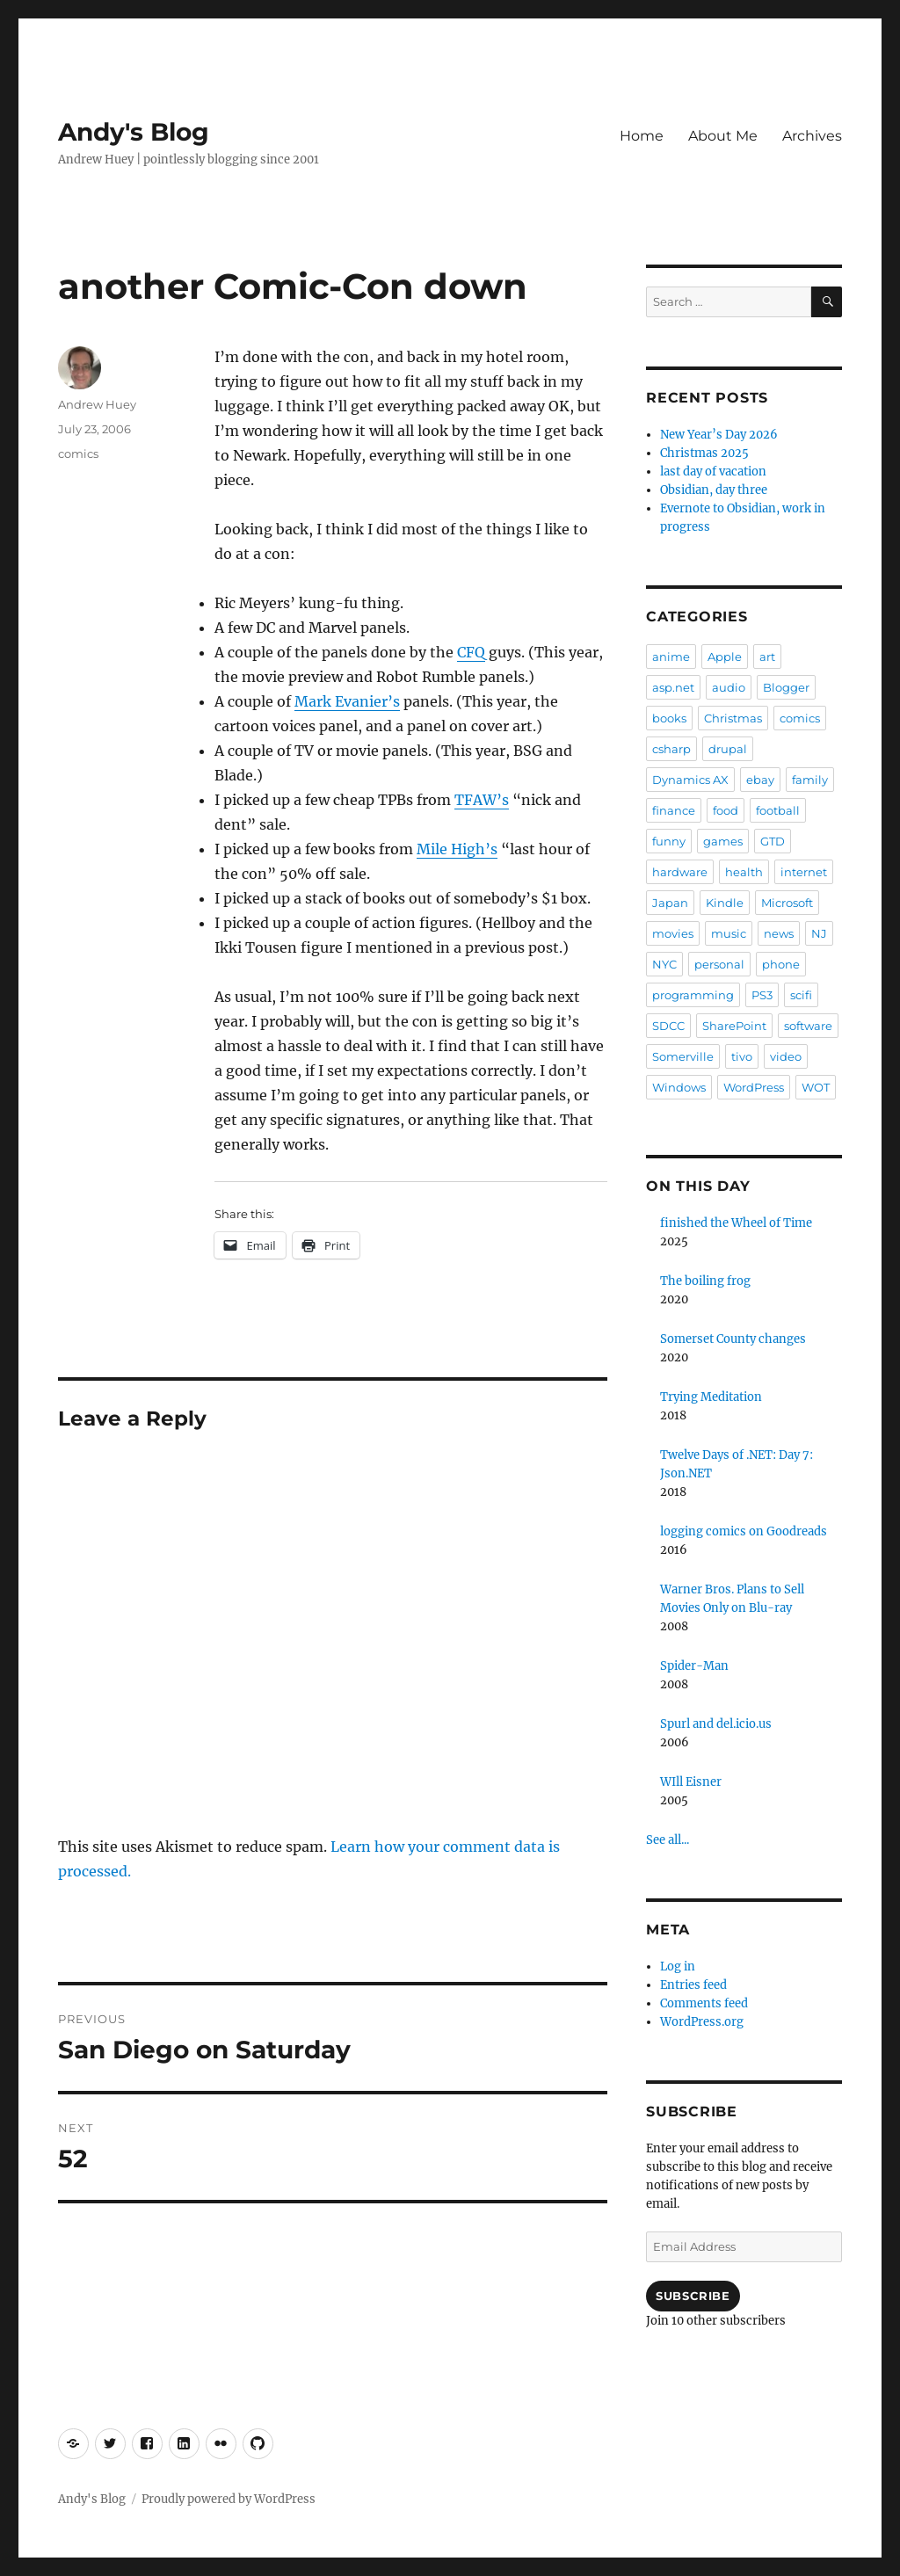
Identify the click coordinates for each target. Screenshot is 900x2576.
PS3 (762, 995)
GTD (772, 841)
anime (671, 656)
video (786, 1056)
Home (642, 135)
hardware (680, 872)
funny (669, 841)
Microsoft (787, 903)
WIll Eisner (691, 1781)
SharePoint (734, 1026)
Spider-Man (694, 1665)
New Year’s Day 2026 (719, 434)
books (669, 718)
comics (78, 453)
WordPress (753, 1087)
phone (781, 964)
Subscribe (692, 2296)
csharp (671, 749)
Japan (670, 903)
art (767, 656)
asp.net (673, 687)
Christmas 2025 (704, 453)
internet (803, 872)
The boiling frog (705, 1280)
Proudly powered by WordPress (229, 2499)
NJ (819, 933)
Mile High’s (457, 849)
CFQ (471, 652)
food (725, 810)
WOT (816, 1087)
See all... (667, 1839)
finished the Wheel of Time (736, 1222)
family (810, 780)
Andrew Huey (97, 404)
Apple (725, 656)
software (808, 1026)
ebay (760, 780)
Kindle (725, 903)
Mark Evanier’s (347, 701)
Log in (677, 1966)
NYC (664, 964)
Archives (812, 135)
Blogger (786, 687)
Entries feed (693, 1984)
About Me (723, 135)
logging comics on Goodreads (743, 1531)
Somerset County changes (733, 1339)
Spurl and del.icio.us (716, 1723)
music (728, 933)
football (778, 810)
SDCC (668, 1026)
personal (719, 964)
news (779, 933)
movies (672, 933)
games (723, 841)
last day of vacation (713, 471)
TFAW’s (481, 800)
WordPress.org (702, 2021)
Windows (679, 1087)
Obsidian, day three (713, 490)
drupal (727, 749)
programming (693, 995)
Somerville (683, 1056)
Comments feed (704, 2003)
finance (673, 810)
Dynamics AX (690, 780)
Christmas (733, 718)
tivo (741, 1056)
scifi (801, 995)
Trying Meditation (711, 1397)
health (744, 872)
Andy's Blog (133, 132)
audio (728, 687)
